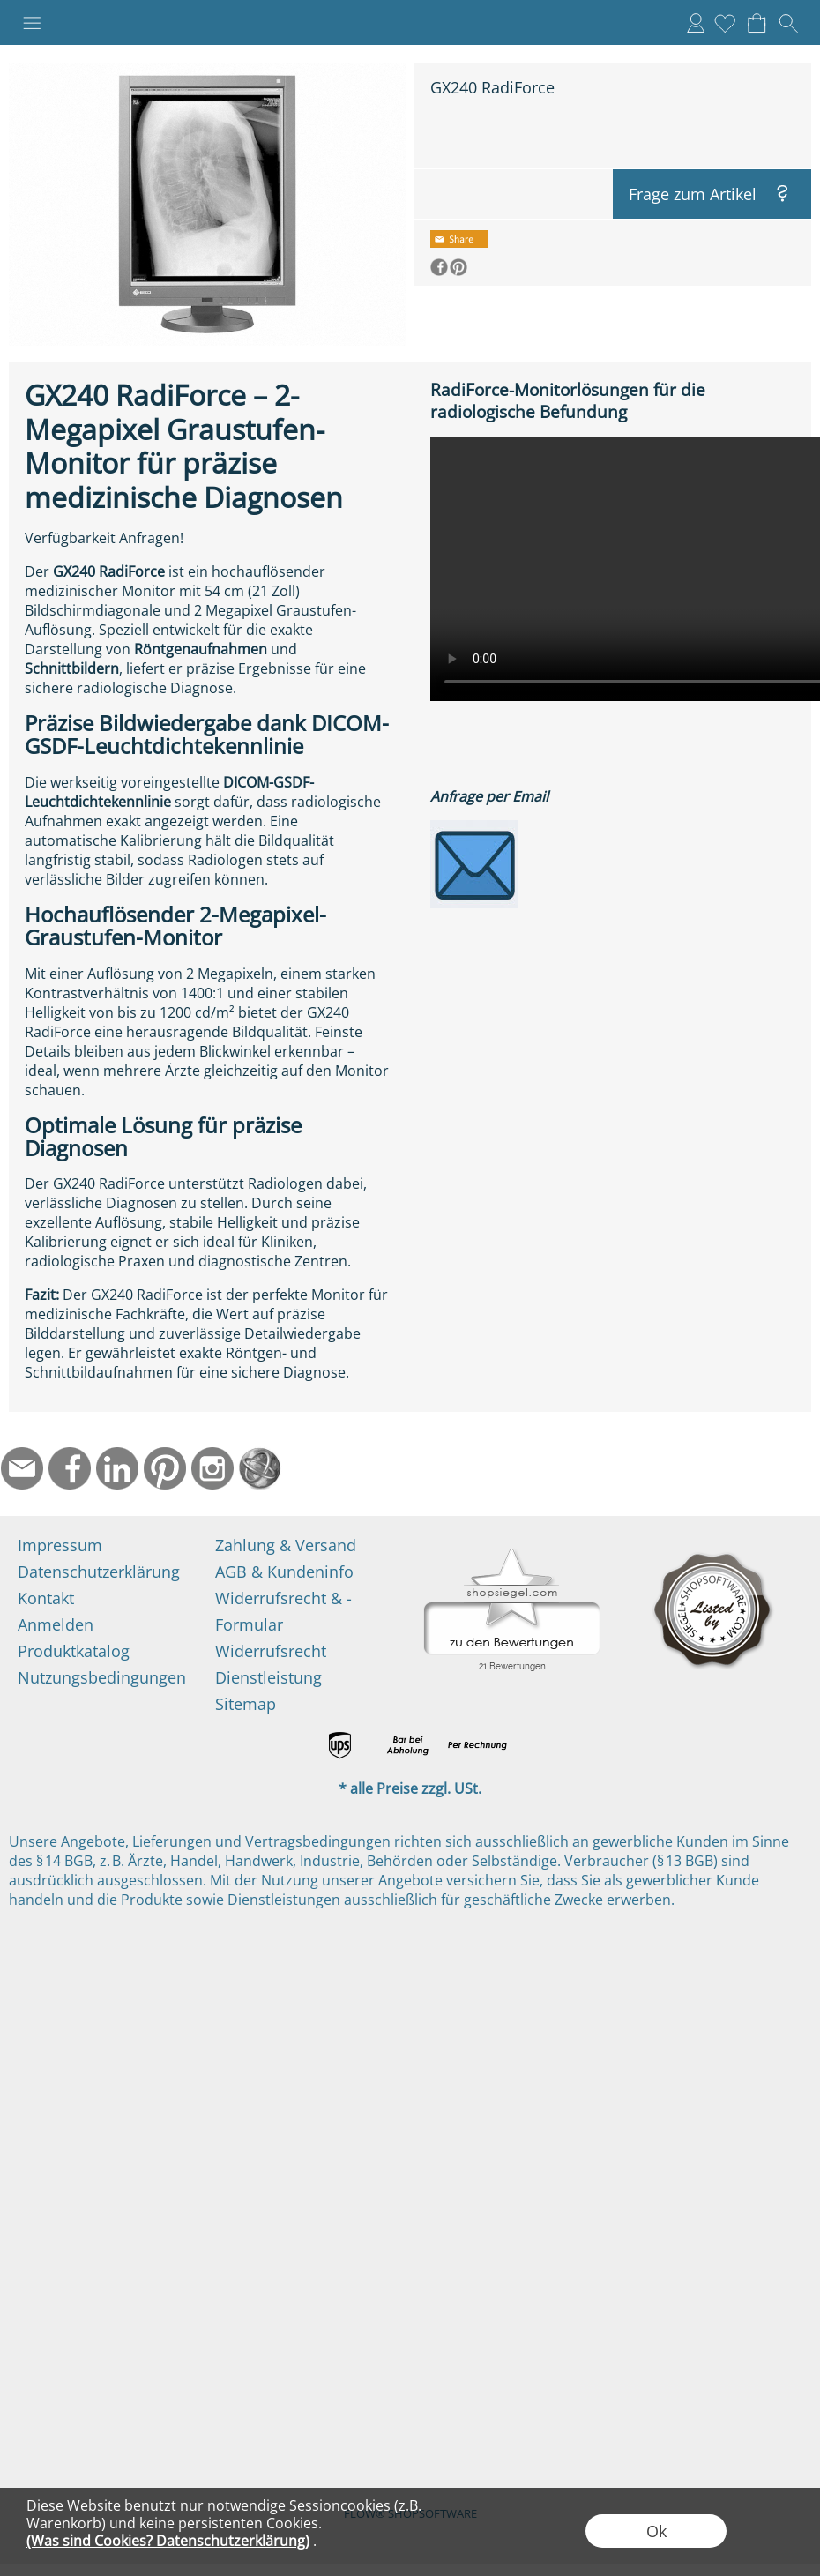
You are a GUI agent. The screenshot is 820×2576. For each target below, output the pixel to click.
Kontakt (46, 1598)
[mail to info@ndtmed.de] (22, 1468)
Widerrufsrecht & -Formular (283, 1611)
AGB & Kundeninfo (284, 1571)
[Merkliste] (724, 22)
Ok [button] (656, 2531)
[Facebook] (70, 1468)
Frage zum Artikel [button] (693, 194)
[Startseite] (260, 1468)
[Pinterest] (165, 1468)
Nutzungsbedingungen (102, 1677)
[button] (32, 22)
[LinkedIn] (117, 1468)
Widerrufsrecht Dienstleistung (270, 1664)
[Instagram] (212, 1468)
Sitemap (245, 1703)
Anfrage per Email (489, 796)
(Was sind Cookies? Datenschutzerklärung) (167, 2540)
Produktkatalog (74, 1650)
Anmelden (695, 23)
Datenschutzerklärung (99, 1571)
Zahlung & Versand (285, 1545)
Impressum (60, 1545)
